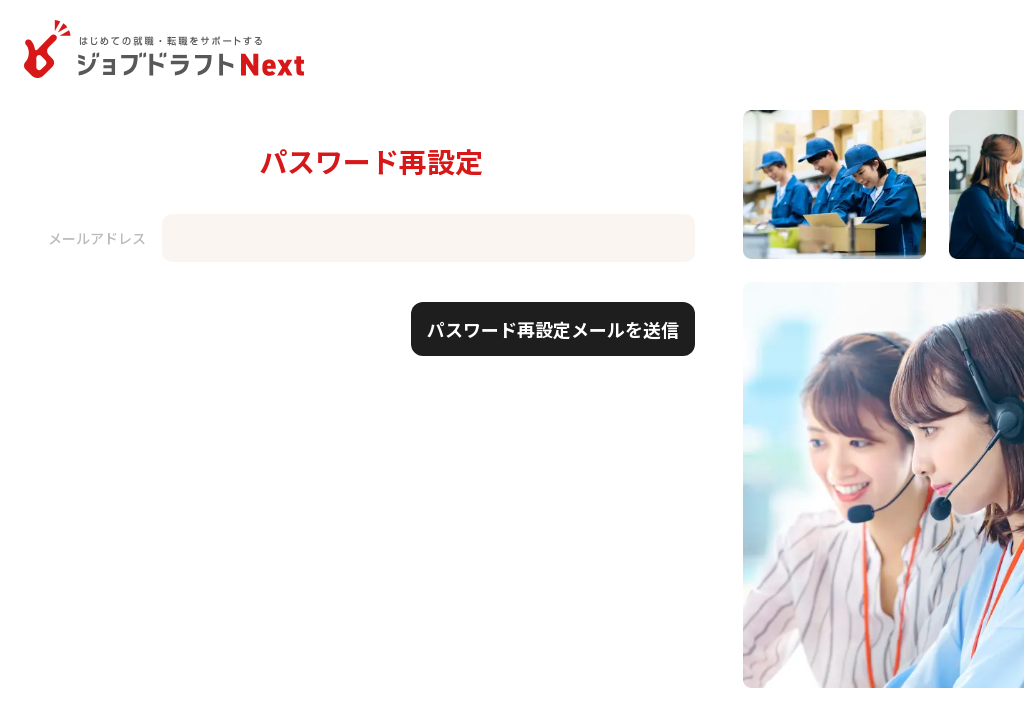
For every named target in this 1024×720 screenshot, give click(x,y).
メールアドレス (97, 238)
